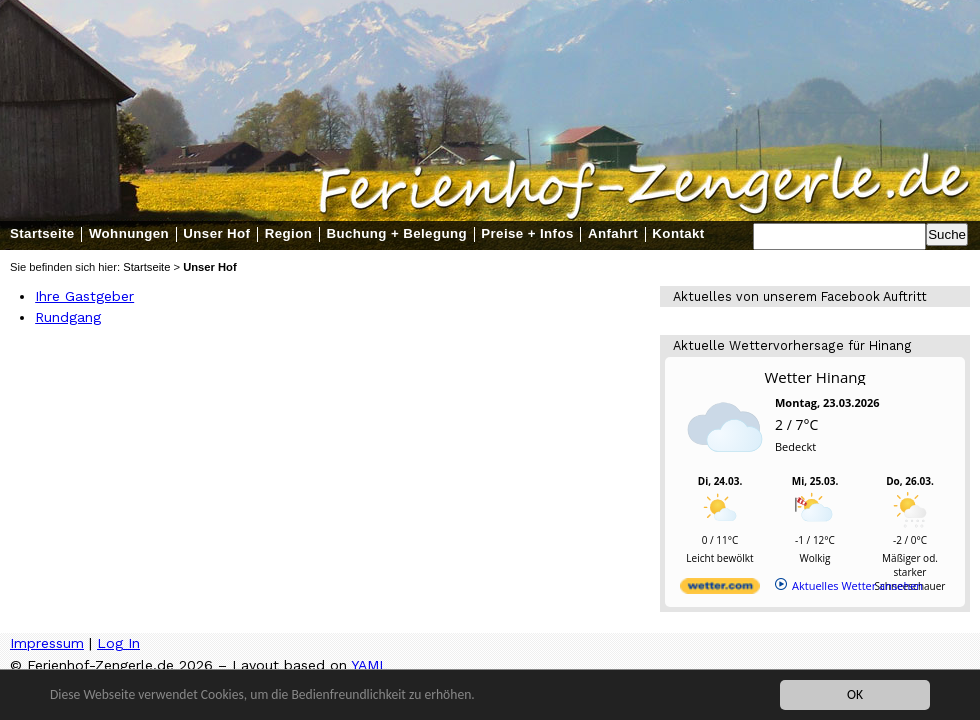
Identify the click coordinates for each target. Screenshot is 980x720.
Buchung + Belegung (396, 233)
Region (288, 233)
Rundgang (68, 317)
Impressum (47, 643)
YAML (369, 665)
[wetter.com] (720, 589)
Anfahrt (613, 233)
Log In (118, 643)
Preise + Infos (527, 233)
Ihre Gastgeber (84, 296)
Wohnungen (129, 233)
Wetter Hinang (814, 377)
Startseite (42, 233)
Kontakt (678, 233)
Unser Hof (216, 233)
